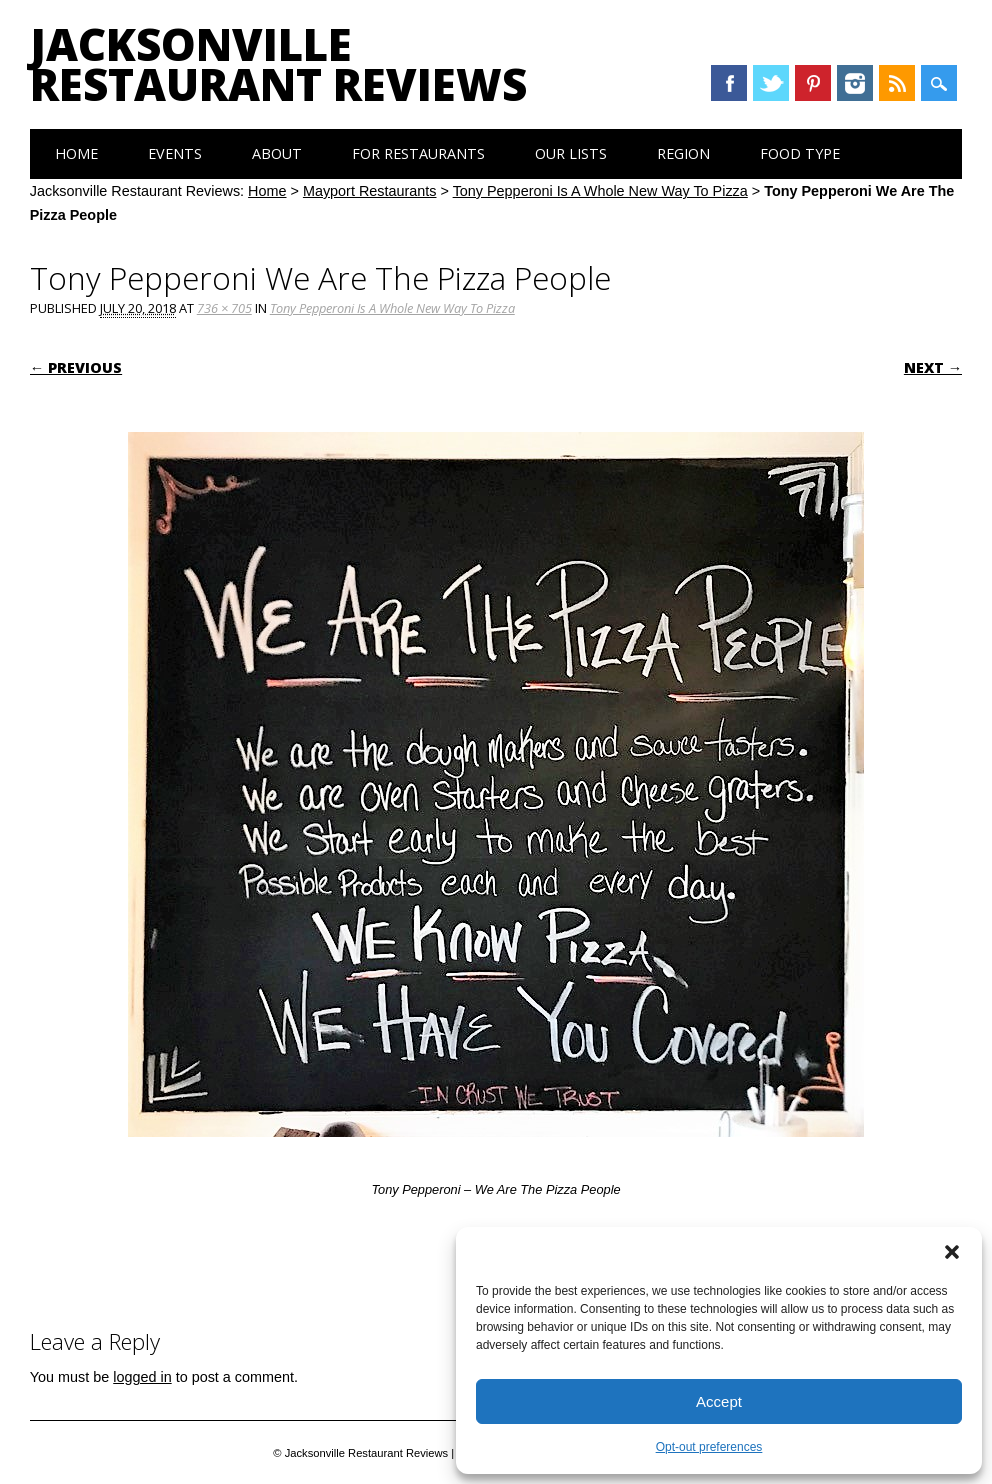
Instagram (855, 83)
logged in (142, 1377)
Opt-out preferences (709, 1447)
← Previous (76, 367)
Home (76, 153)
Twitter (771, 83)
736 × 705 (224, 308)
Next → (933, 367)
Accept (719, 1401)
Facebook (729, 83)
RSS (897, 83)
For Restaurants (418, 153)
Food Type (800, 153)
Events (175, 153)
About (277, 153)
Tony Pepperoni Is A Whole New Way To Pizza (600, 191)
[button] (952, 1252)
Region (683, 153)
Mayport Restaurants (370, 191)
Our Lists (571, 153)
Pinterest (813, 83)
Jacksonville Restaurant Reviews (278, 64)
